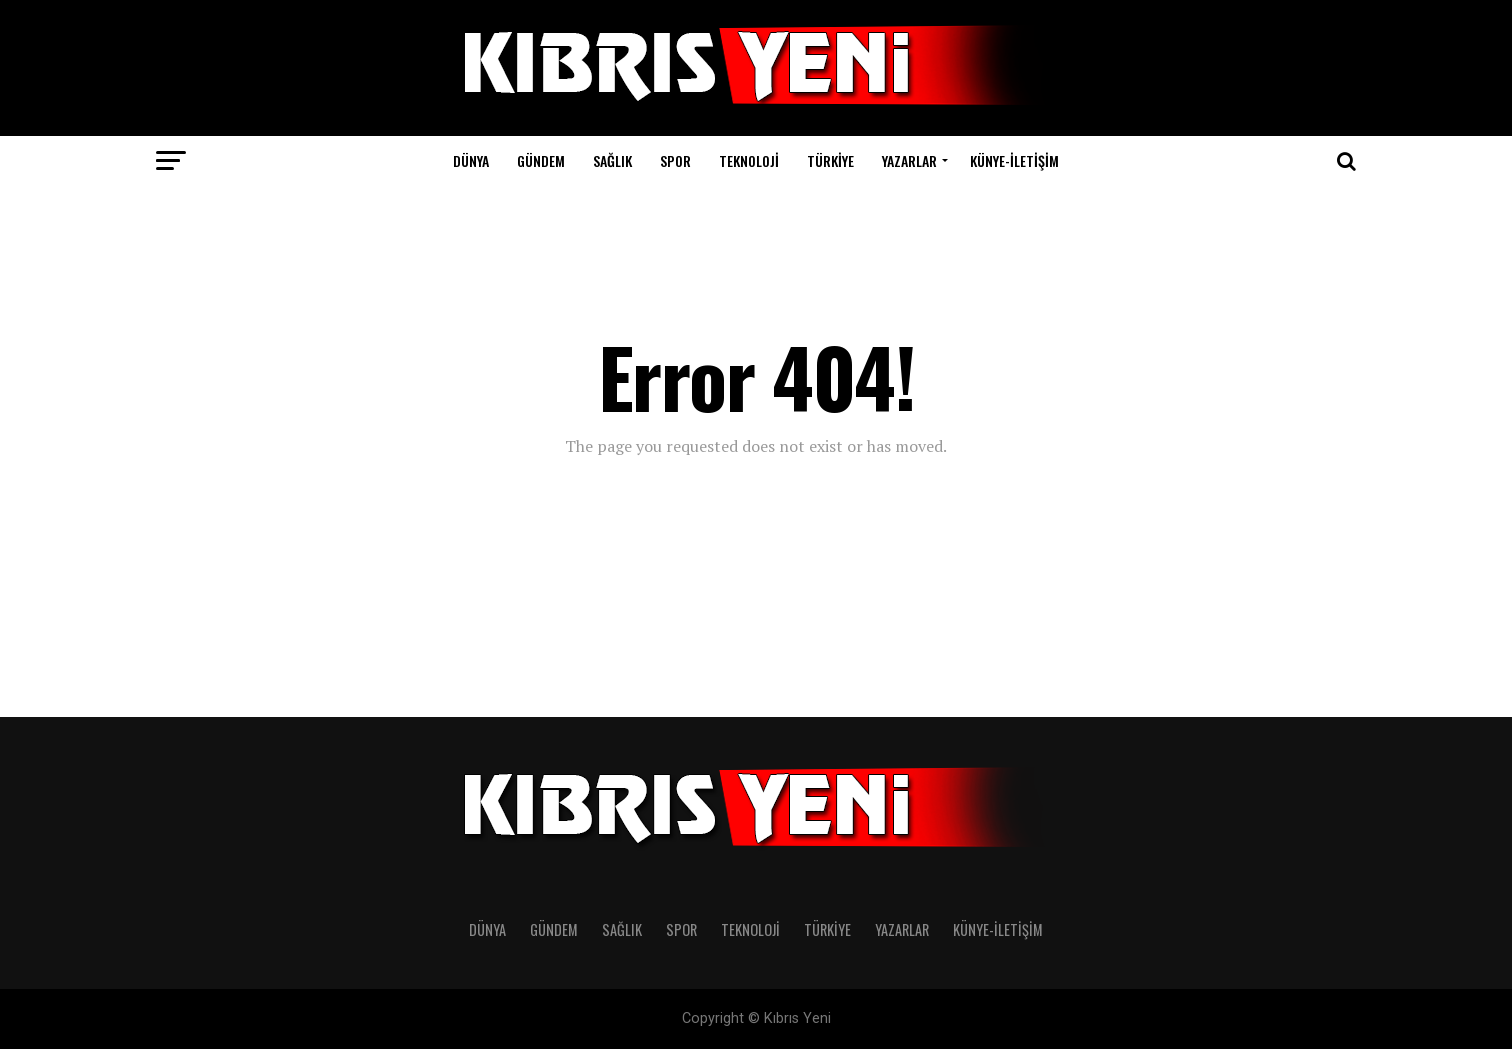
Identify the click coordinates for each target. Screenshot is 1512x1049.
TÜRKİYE (830, 160)
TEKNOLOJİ (749, 160)
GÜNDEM (541, 160)
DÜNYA (471, 160)
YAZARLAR (909, 160)
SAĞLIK (612, 160)
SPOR (675, 160)
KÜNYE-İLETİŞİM (1014, 160)
